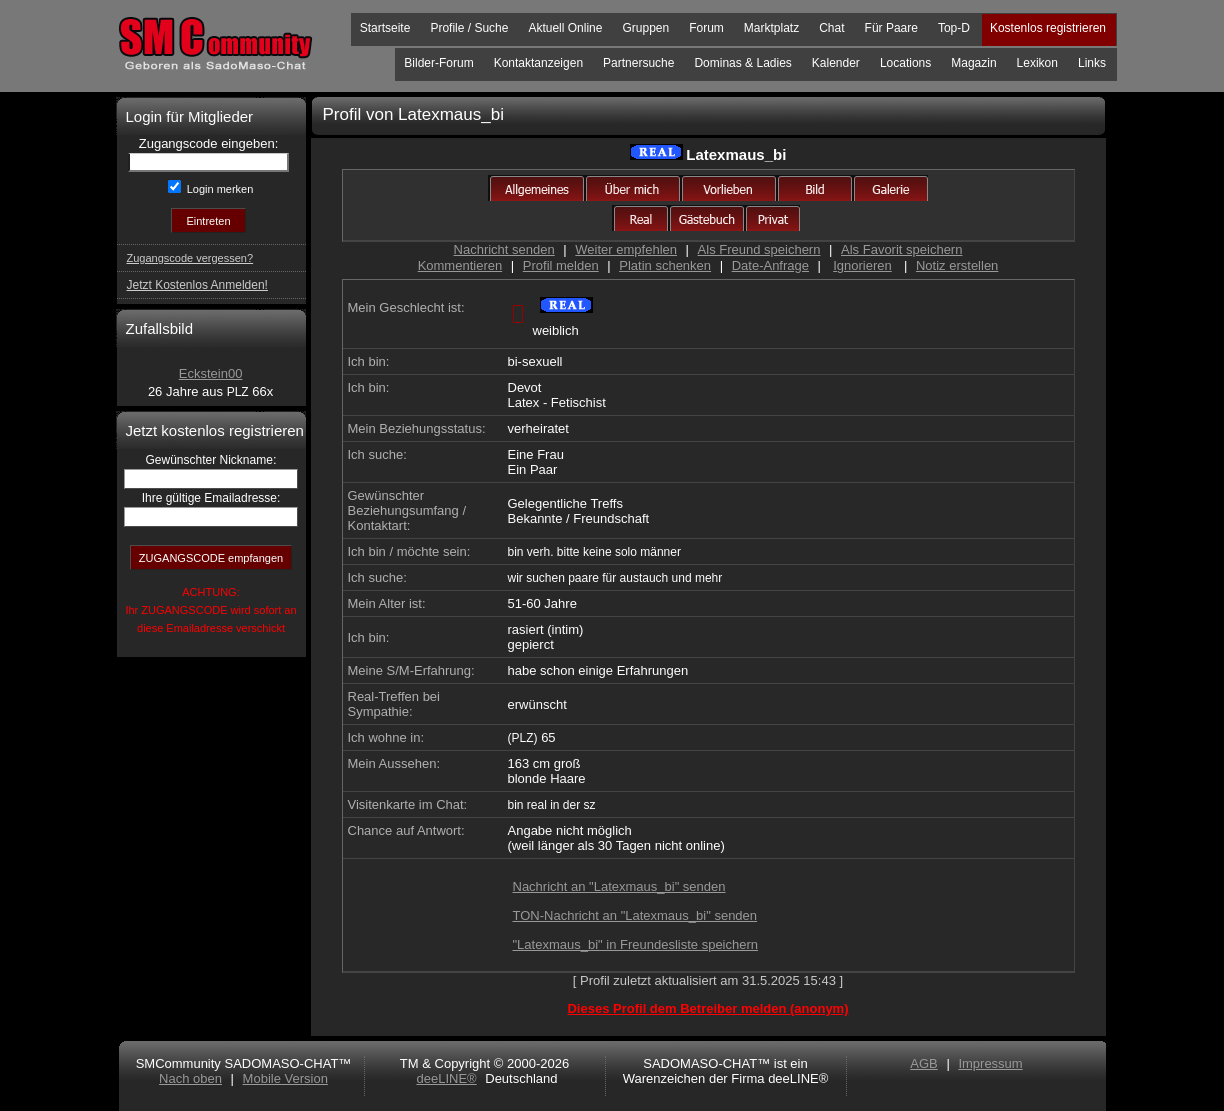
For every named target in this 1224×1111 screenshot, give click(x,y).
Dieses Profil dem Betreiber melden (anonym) (707, 1008)
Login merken (219, 189)
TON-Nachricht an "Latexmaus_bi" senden (635, 915)
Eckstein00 (211, 373)
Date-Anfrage (770, 265)
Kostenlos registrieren (1048, 28)
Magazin (973, 63)
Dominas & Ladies (742, 63)
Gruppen (645, 28)
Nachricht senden (504, 249)
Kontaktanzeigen (538, 63)
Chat (831, 28)
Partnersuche (638, 63)
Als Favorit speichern (901, 249)
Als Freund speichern (759, 249)
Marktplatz (771, 28)
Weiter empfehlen (626, 249)
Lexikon (1037, 63)
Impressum (990, 1063)
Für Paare (891, 28)
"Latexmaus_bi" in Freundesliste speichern (636, 944)
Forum (706, 28)
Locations (905, 63)
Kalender (836, 63)
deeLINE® (446, 1078)
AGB (923, 1063)
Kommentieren (460, 265)
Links (1092, 63)
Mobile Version (285, 1078)
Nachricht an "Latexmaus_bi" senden (619, 886)
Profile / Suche (469, 28)
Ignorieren (862, 265)
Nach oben (190, 1078)
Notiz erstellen (957, 265)
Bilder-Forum (438, 63)
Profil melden (561, 265)
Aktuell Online (565, 28)
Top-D (954, 28)
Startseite (385, 28)
